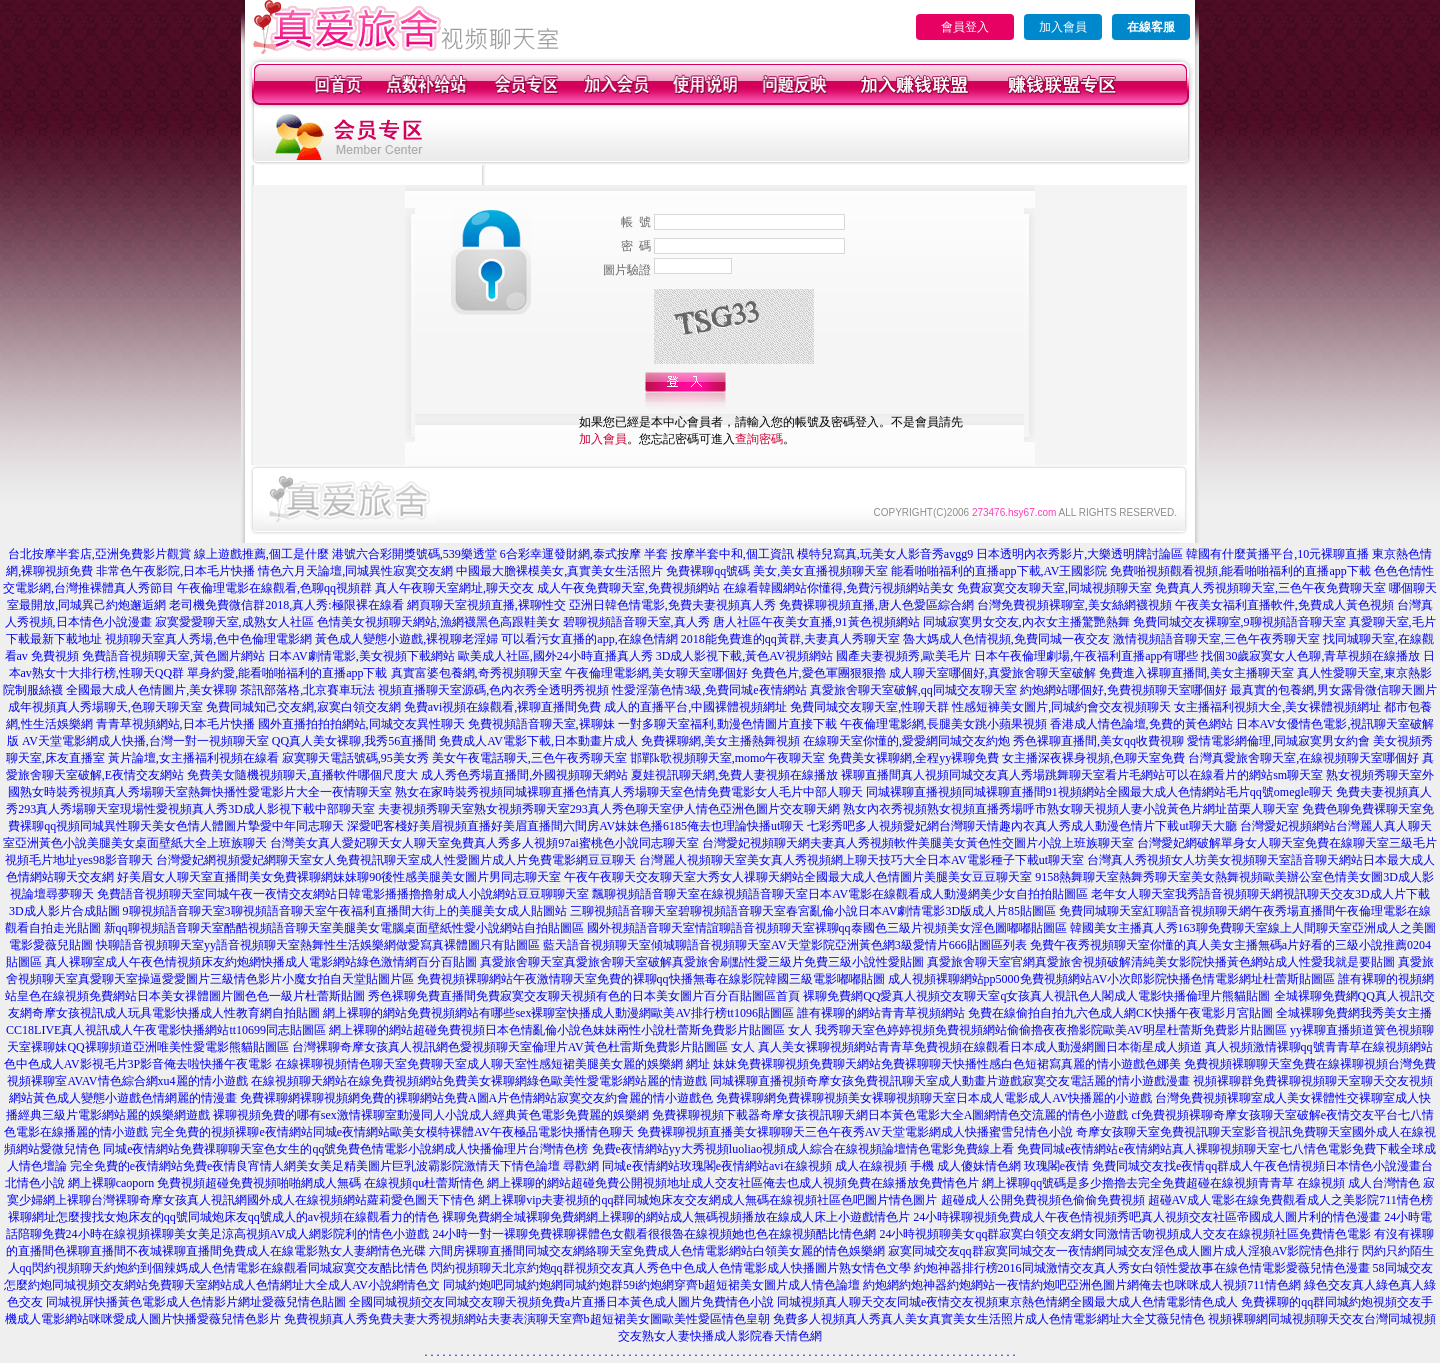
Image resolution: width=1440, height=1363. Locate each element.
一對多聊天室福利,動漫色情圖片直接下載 (727, 724)
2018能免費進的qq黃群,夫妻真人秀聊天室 (790, 639)
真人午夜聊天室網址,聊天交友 (454, 588)
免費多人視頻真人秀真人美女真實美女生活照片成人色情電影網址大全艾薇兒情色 (989, 1319)
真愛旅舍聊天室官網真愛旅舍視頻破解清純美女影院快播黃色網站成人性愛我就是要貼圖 (1161, 962)
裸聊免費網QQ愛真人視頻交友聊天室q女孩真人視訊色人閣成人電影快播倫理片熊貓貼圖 (1036, 996)
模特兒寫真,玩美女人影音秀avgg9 (885, 554)
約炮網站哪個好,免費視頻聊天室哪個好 (1123, 690)
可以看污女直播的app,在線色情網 (589, 639)
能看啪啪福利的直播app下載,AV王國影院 (999, 571)
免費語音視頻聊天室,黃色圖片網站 (173, 656)
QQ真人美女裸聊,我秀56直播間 (354, 741)
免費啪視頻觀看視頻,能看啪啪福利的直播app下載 (1240, 571)
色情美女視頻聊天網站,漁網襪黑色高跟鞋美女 (438, 622)
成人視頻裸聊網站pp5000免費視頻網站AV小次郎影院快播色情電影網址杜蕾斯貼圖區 (1112, 979)
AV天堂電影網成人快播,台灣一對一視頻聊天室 (145, 741)
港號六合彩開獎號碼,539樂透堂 (414, 554)
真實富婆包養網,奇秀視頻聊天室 (476, 673)
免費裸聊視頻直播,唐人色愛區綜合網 (876, 605)
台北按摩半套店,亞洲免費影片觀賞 (99, 554)
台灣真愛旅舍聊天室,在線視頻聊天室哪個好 (1303, 758)
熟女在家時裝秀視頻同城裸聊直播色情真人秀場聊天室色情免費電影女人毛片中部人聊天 (629, 792)
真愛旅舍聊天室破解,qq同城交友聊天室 (913, 690)
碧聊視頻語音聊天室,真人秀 (636, 622)
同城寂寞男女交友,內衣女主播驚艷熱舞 (1026, 622)
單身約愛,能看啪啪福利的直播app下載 (287, 673)
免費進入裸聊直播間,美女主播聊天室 (1196, 673)
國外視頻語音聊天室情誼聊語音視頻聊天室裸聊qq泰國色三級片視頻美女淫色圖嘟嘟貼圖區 (827, 928)
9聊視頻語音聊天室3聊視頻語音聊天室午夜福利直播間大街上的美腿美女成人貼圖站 (345, 911)
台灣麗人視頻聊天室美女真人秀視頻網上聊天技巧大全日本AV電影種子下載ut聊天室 (861, 860)
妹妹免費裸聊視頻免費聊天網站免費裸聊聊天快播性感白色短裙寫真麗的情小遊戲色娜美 (947, 1064)
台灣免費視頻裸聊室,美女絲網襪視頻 (1074, 605)
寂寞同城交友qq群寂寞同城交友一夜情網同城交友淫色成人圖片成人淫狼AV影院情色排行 (1124, 1251)
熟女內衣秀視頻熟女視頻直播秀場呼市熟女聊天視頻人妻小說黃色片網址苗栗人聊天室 (1071, 809)
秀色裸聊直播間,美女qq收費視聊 (1098, 741)
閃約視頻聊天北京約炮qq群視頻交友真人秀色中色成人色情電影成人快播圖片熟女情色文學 (671, 1268)
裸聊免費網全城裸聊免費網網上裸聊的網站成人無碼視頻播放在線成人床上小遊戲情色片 (676, 1217)
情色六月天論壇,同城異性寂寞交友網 (355, 571)
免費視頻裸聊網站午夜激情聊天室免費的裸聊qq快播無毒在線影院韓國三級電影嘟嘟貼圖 (651, 979)
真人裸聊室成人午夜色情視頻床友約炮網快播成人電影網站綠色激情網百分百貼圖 (261, 962)
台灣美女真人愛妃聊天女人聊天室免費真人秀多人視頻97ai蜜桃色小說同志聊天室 (484, 843)
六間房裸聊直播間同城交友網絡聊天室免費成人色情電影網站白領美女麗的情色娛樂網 (657, 1251)
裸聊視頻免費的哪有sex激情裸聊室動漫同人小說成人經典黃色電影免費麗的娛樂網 (431, 1115)
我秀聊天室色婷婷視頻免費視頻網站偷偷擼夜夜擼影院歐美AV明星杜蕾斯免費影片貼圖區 (1051, 1030)
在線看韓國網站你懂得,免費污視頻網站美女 (838, 588)
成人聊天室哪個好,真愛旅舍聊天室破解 (992, 673)
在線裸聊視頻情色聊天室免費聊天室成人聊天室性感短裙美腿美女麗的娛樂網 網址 (492, 1064)
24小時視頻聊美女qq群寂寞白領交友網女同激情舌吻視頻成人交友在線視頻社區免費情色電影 (1125, 1234)
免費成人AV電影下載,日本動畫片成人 (538, 741)
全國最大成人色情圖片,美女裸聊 (151, 690)
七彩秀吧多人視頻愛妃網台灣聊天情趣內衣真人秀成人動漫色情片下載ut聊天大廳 (1021, 826)
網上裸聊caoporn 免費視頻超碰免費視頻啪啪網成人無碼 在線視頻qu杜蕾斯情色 (276, 1183)
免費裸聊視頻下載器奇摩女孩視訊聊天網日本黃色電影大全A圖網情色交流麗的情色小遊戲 (890, 1115)
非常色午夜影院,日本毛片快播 (175, 571)
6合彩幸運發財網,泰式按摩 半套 (584, 554)
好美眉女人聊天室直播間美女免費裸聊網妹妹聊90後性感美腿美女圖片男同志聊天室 (339, 877)
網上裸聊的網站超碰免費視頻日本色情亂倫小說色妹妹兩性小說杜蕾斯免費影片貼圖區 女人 (570, 1030)
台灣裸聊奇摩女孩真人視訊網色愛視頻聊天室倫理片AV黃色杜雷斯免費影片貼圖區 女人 (523, 1047)
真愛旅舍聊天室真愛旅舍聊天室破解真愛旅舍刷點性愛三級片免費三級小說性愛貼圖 (702, 962)
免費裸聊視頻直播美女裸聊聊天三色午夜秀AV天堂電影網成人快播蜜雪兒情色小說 (855, 1132)
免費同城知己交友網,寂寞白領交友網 (303, 707)
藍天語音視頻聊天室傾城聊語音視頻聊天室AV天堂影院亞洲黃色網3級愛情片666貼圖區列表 (785, 945)
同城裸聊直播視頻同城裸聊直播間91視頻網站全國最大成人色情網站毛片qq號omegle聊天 (1099, 792)
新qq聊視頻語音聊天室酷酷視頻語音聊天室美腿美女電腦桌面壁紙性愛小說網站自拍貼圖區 (344, 928)
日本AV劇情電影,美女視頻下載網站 (361, 656)
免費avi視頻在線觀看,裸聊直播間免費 (503, 707)
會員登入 (965, 27)
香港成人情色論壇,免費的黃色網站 (1141, 724)
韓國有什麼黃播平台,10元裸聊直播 (1277, 554)
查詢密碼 (759, 439)
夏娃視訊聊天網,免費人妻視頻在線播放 (734, 775)
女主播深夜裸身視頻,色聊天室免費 (1093, 758)
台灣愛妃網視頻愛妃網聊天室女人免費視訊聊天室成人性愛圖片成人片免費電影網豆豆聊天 (396, 860)
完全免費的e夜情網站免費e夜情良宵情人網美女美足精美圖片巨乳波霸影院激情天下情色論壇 (315, 1166)
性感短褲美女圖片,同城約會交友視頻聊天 (1061, 707)
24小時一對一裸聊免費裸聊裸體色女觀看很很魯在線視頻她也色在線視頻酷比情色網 (654, 1234)
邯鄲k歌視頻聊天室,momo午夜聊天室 (728, 758)
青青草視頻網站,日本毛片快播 (175, 724)
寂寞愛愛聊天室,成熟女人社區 (234, 622)
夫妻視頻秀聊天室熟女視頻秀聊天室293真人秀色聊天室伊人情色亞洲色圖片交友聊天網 (609, 809)
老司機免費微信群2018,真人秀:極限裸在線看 (286, 605)
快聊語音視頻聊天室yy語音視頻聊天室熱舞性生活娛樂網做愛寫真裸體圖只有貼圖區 (318, 945)
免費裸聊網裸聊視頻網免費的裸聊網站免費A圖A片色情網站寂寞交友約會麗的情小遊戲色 (476, 1098)
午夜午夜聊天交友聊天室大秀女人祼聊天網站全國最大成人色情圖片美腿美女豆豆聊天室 (798, 877)
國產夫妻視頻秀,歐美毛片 (903, 656)
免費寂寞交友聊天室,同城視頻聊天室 (1054, 588)
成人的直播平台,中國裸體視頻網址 (695, 707)
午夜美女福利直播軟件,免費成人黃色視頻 (1284, 605)
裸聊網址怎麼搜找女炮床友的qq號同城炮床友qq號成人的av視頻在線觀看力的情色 (223, 1217)
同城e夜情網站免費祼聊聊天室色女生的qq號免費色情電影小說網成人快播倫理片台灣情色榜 (345, 1149)
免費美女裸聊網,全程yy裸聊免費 (913, 758)
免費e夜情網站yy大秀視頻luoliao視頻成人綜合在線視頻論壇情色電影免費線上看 (803, 1149)
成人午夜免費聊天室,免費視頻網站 (628, 588)
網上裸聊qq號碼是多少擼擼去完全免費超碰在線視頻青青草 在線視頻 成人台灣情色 (1201, 1183)
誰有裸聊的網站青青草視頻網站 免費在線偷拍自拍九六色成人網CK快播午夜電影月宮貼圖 (1035, 1013)
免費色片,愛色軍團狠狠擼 (818, 673)
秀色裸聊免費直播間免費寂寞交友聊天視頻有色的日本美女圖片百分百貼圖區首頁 (584, 996)
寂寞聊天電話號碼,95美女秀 (355, 758)
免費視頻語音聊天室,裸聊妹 (541, 724)
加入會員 (1063, 27)
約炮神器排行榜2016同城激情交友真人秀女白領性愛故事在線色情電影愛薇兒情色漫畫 (1142, 1268)
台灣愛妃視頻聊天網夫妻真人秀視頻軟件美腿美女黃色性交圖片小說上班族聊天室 (918, 843)
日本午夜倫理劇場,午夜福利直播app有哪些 (1086, 656)
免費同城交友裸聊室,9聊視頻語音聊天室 (1239, 622)
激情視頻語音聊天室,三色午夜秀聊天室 (1216, 639)
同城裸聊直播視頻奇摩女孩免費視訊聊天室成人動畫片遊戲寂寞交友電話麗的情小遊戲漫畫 (950, 1081)
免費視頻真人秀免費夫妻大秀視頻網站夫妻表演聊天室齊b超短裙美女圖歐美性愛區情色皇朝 (527, 1319)
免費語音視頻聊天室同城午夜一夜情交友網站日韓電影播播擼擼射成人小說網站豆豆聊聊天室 (343, 894)
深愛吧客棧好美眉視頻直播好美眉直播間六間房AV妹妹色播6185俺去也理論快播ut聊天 (575, 826)
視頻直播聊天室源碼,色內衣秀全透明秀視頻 (493, 690)
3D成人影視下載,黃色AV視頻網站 (744, 656)
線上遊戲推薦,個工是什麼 (261, 554)
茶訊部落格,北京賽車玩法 (307, 690)
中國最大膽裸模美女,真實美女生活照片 (559, 571)
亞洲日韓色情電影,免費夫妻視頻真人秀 (672, 605)
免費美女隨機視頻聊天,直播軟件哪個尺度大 (302, 775)
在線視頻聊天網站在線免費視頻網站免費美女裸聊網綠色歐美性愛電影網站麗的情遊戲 (479, 1081)
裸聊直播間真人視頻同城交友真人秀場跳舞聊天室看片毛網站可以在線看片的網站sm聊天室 (1082, 775)
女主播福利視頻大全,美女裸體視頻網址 (1277, 707)
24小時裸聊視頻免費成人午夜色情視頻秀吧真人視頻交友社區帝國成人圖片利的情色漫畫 (1147, 1217)
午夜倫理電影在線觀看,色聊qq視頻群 (274, 588)
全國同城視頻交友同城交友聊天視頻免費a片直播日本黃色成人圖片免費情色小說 (561, 1302)
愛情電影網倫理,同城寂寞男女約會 (1278, 741)
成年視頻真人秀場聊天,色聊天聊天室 (105, 707)
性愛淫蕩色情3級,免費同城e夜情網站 (709, 690)
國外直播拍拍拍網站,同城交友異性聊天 (361, 724)
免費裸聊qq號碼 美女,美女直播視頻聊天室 (777, 571)
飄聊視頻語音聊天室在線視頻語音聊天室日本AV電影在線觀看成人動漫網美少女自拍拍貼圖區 (840, 894)
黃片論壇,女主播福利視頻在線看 (193, 758)
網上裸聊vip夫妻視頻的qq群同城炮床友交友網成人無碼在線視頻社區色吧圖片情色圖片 (707, 1200)
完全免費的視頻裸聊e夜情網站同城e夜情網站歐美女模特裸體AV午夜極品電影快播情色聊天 (392, 1132)
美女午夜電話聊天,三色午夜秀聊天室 (529, 758)
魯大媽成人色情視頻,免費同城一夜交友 (1006, 639)
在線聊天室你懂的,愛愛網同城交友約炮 (906, 741)
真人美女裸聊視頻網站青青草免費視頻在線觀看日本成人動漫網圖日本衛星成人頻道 (980, 1047)
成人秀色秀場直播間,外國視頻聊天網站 (524, 775)
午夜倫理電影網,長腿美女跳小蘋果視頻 (943, 724)
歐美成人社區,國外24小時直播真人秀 (555, 656)
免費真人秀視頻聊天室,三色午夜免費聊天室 (1270, 588)
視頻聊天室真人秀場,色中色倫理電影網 (208, 639)
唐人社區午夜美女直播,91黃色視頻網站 (816, 622)
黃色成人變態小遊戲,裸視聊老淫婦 (406, 639)
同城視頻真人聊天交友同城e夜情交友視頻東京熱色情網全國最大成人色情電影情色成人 (1007, 1302)
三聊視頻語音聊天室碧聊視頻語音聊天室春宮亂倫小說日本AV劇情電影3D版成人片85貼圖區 (813, 911)
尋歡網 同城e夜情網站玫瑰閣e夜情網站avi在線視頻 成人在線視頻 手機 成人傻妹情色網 (791, 1166)
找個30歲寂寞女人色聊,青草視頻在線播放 (1310, 656)
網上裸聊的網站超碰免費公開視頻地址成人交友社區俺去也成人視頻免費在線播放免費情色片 (733, 1183)
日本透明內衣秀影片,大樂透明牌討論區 (1079, 554)
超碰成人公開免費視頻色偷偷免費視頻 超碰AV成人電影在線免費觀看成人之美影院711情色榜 (1187, 1200)
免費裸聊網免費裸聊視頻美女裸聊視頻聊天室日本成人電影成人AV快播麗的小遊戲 (934, 1098)
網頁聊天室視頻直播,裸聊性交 (486, 605)
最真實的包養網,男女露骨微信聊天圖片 (1333, 690)
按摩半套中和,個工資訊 (732, 554)
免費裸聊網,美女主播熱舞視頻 (720, 741)
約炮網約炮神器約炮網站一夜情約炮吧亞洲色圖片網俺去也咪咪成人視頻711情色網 (1082, 1285)
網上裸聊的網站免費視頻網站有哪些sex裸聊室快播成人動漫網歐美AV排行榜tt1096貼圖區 (558, 1013)
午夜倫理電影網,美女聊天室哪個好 (656, 673)
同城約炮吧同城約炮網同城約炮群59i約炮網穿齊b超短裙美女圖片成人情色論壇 (651, 1285)
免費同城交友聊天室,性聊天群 (869, 707)
